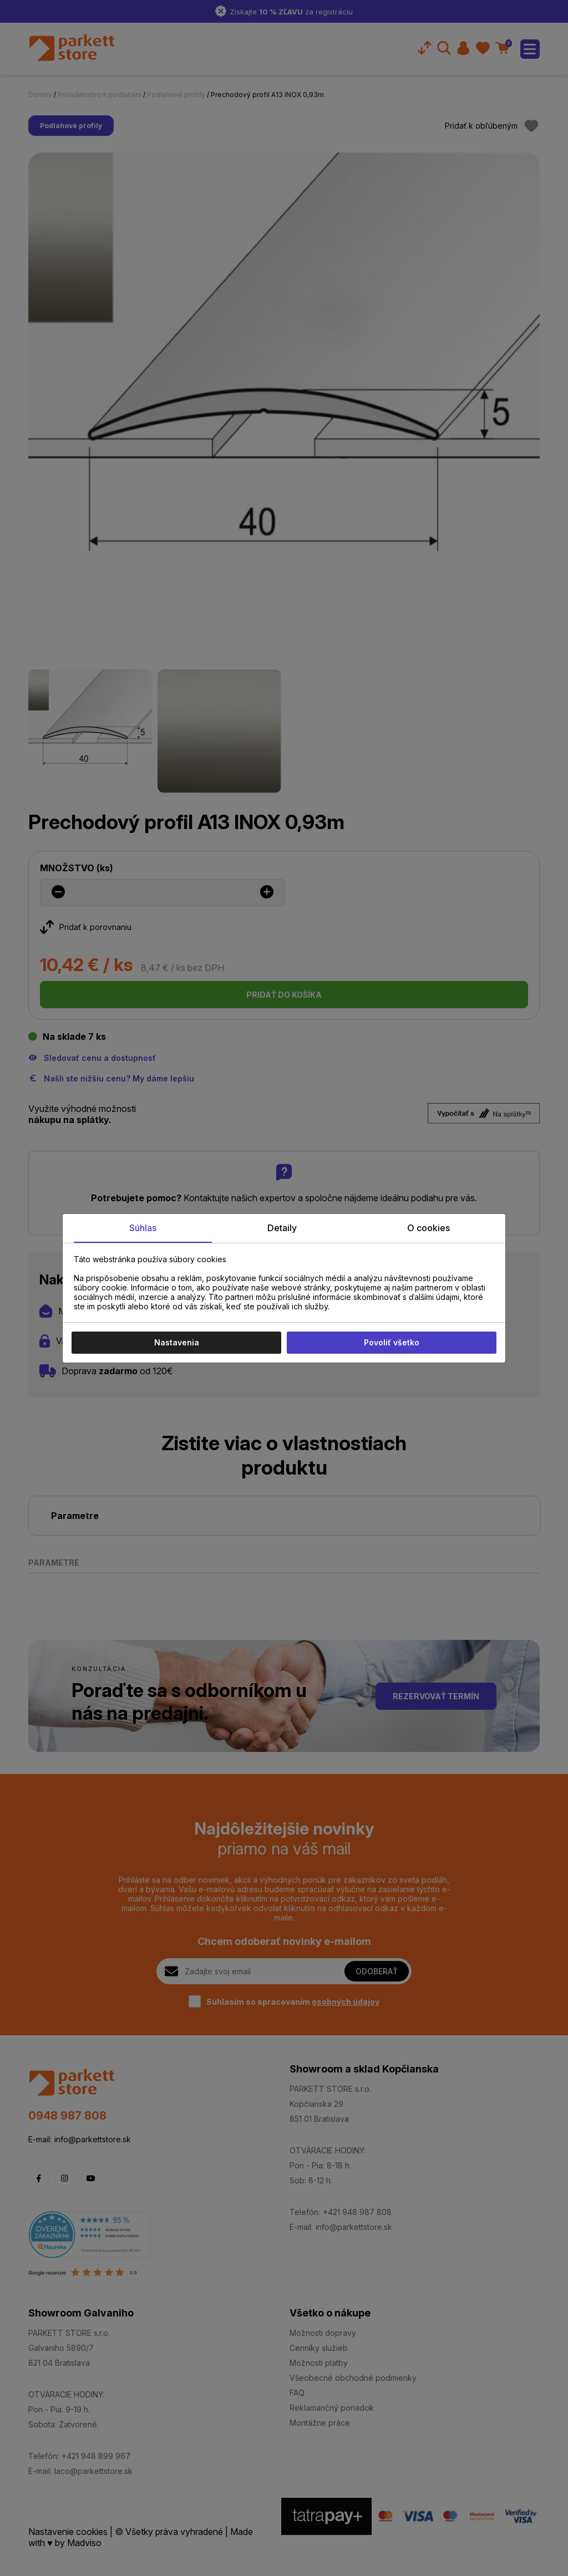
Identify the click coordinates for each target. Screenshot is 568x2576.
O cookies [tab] (428, 1227)
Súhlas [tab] (142, 1227)
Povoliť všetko (391, 1342)
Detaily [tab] (282, 1227)
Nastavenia (176, 1342)
